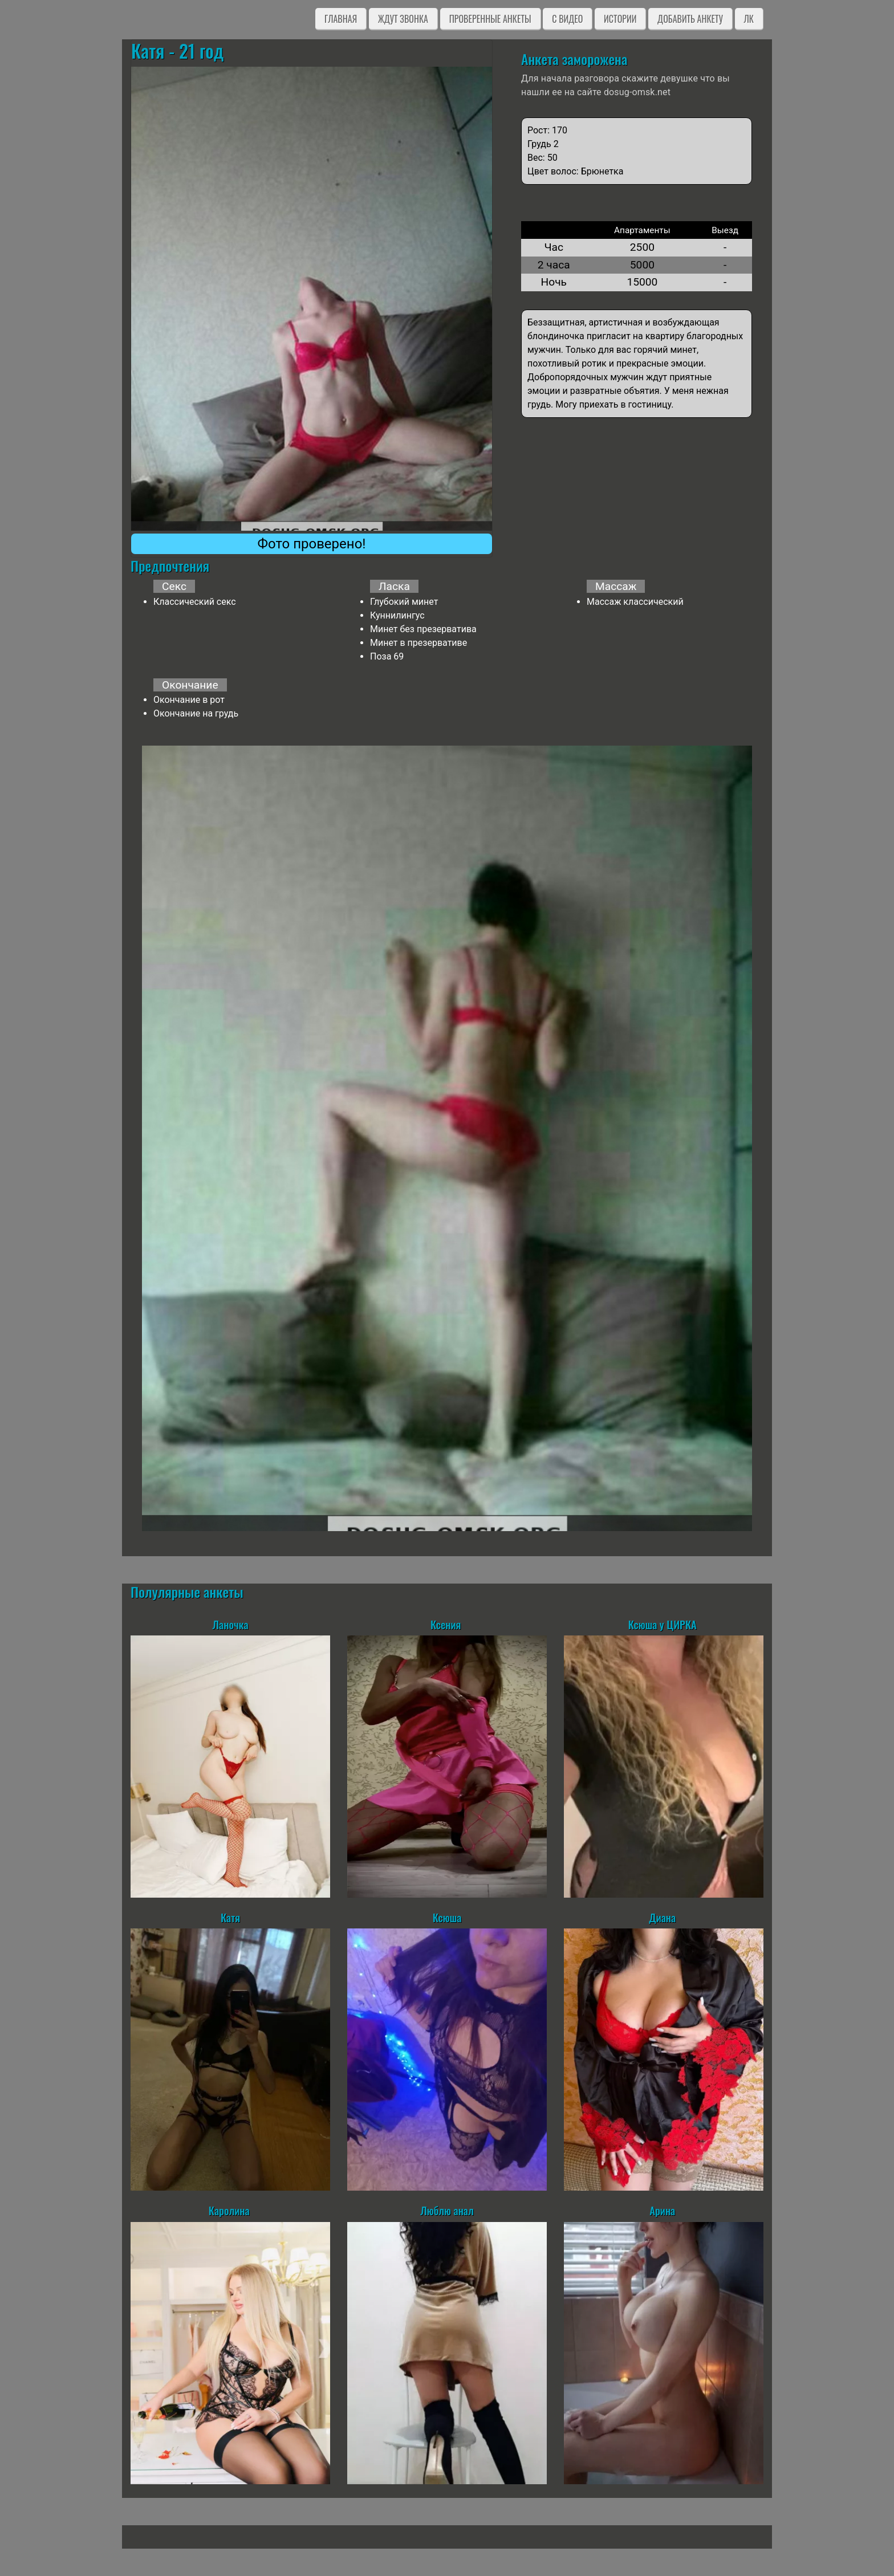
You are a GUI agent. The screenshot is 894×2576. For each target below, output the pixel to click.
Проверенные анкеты (490, 19)
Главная (340, 19)
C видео (567, 19)
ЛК (749, 19)
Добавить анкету (690, 19)
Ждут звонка (403, 19)
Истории (620, 19)
